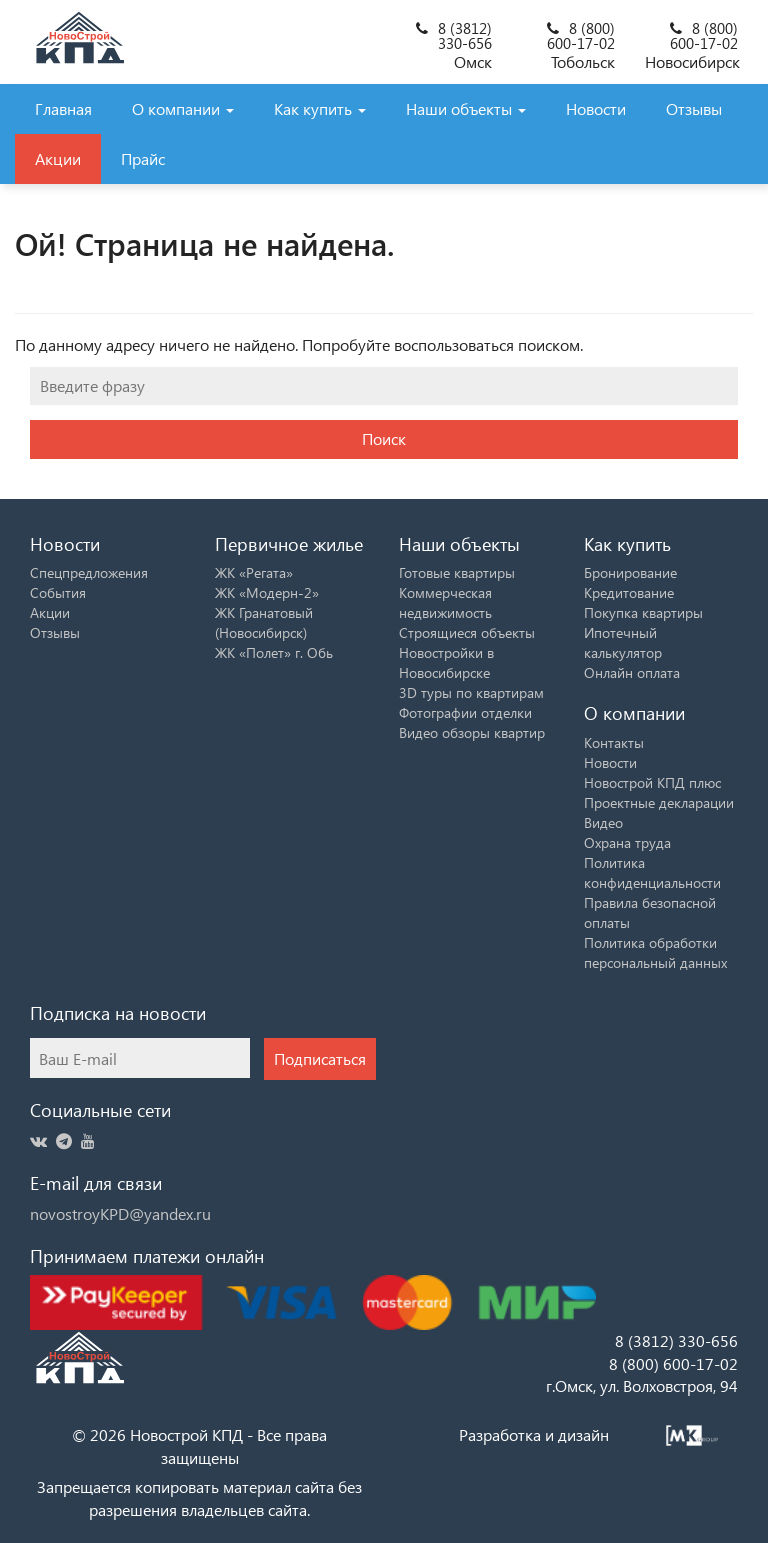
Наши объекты (466, 108)
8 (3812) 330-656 (465, 35)
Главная (63, 108)
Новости (596, 108)
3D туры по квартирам (471, 692)
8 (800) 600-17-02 (581, 35)
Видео (603, 822)
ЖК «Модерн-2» (267, 592)
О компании (183, 108)
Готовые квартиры (457, 572)
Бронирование (630, 572)
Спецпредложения (89, 572)
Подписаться (320, 1058)
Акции (58, 158)
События (58, 592)
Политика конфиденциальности (652, 872)
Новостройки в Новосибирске (446, 662)
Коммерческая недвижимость (445, 602)
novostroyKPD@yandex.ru (120, 1213)
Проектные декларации (659, 802)
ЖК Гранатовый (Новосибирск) (264, 622)
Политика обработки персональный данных (655, 952)
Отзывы (694, 108)
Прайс (143, 158)
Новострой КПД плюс (652, 782)
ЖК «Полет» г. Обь (274, 652)
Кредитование (629, 592)
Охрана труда (627, 842)
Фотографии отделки (465, 712)
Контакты (614, 742)
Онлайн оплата (632, 672)
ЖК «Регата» (254, 572)
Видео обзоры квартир (472, 732)
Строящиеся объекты (467, 632)
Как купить (320, 108)
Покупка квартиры (643, 612)
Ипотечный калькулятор (623, 642)
